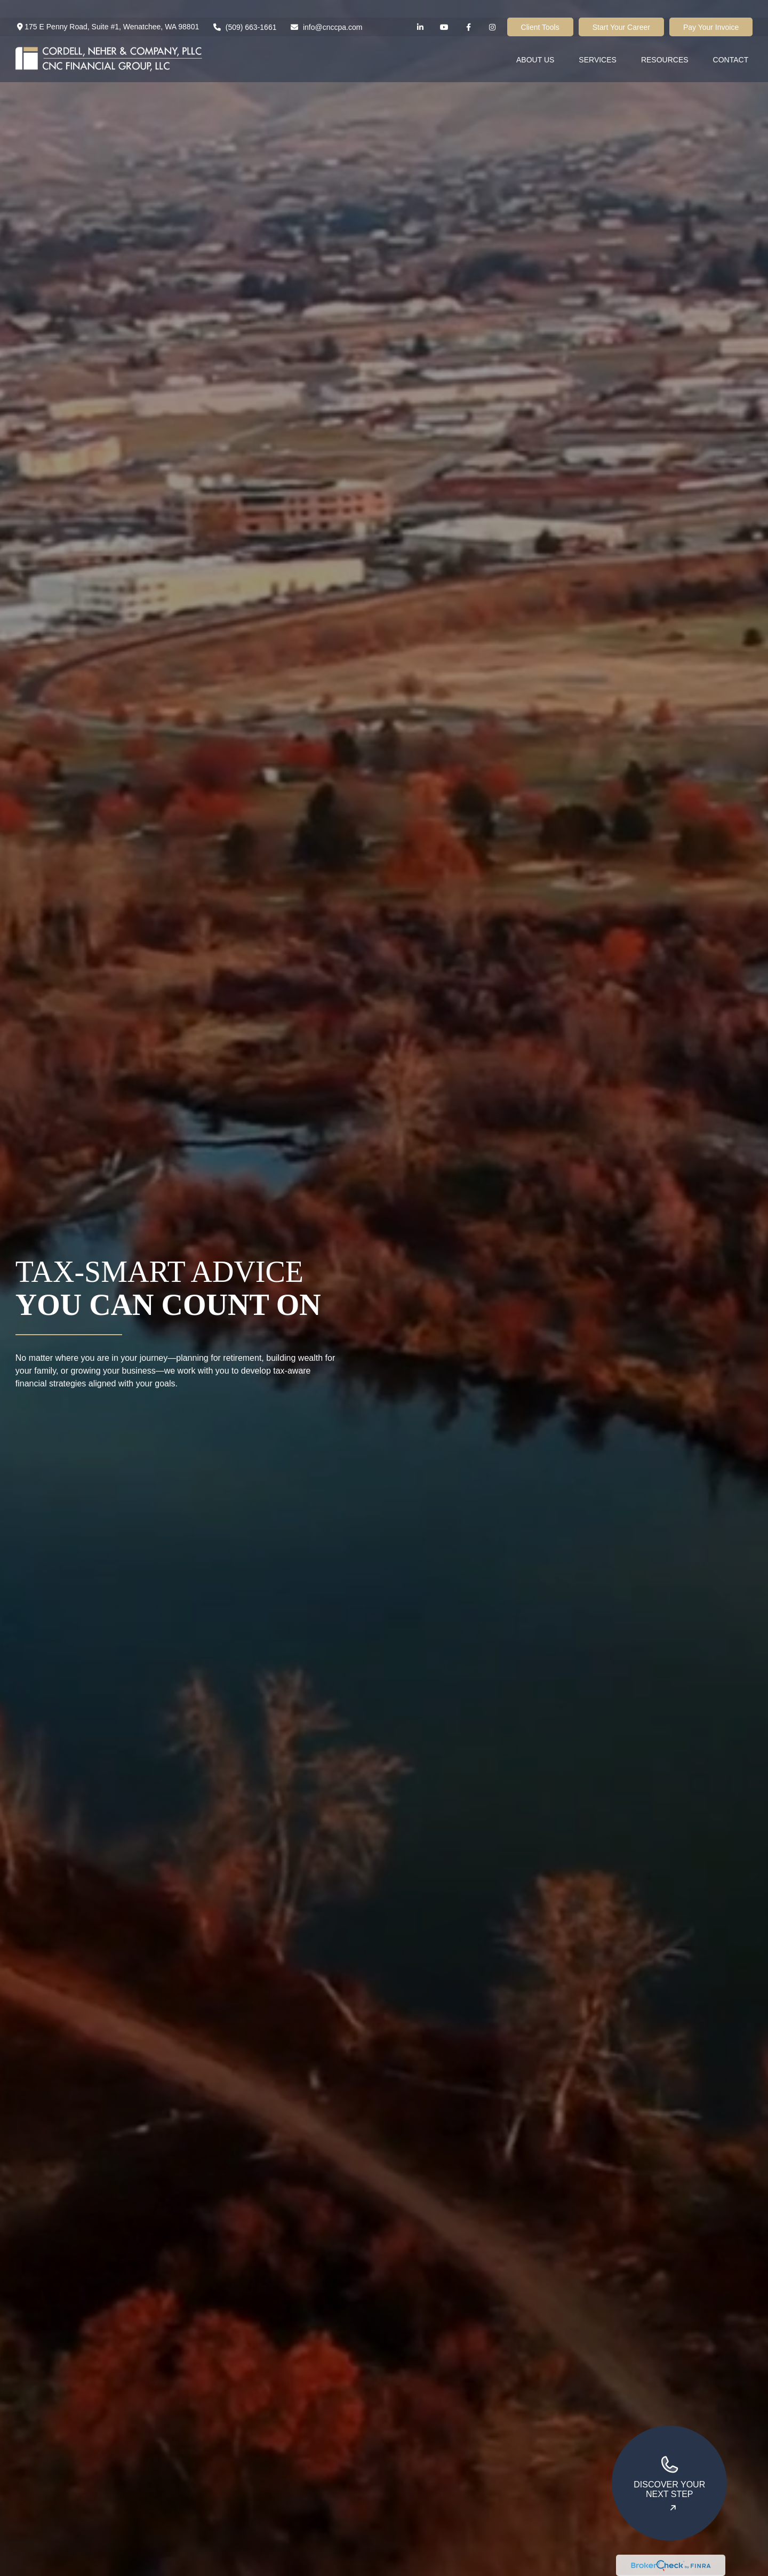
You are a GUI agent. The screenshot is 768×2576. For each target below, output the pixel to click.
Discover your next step (669, 2476)
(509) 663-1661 (244, 9)
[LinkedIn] (420, 9)
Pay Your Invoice (711, 9)
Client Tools (540, 9)
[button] (535, 41)
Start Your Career (621, 9)
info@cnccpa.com (326, 9)
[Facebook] (468, 9)
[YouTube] (444, 9)
